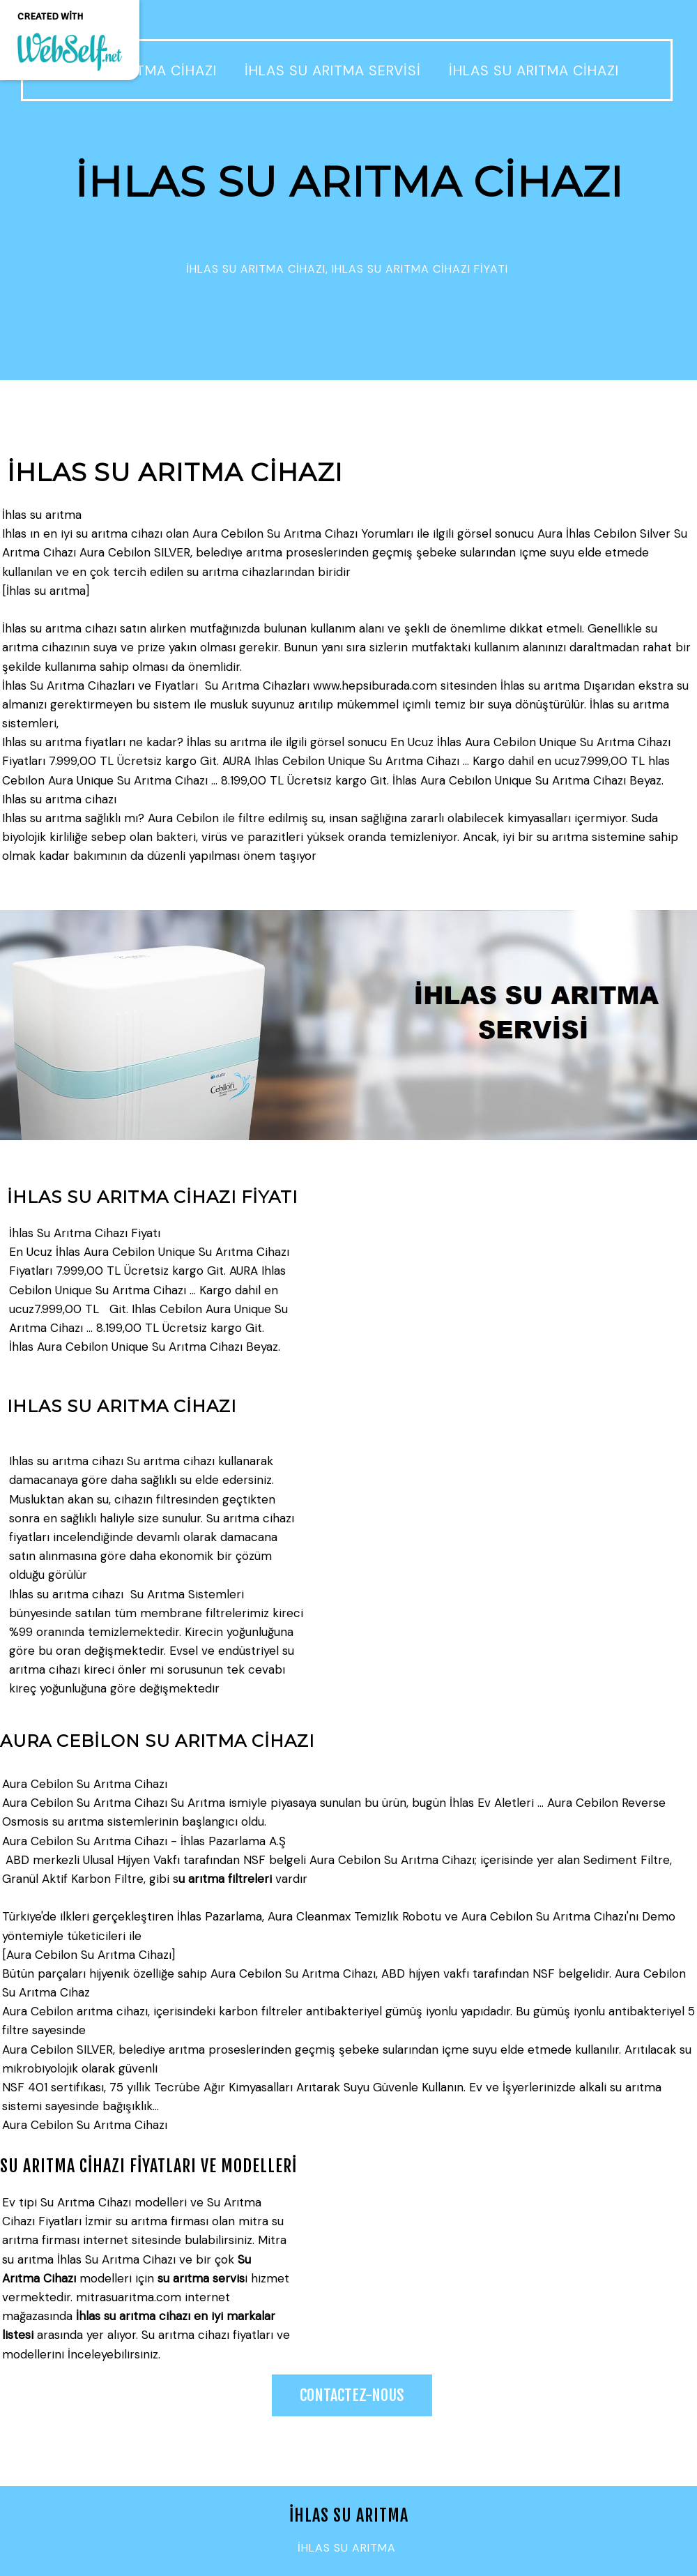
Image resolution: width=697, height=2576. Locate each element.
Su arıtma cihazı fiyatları (207, 2334)
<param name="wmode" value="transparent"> (498, 2283)
